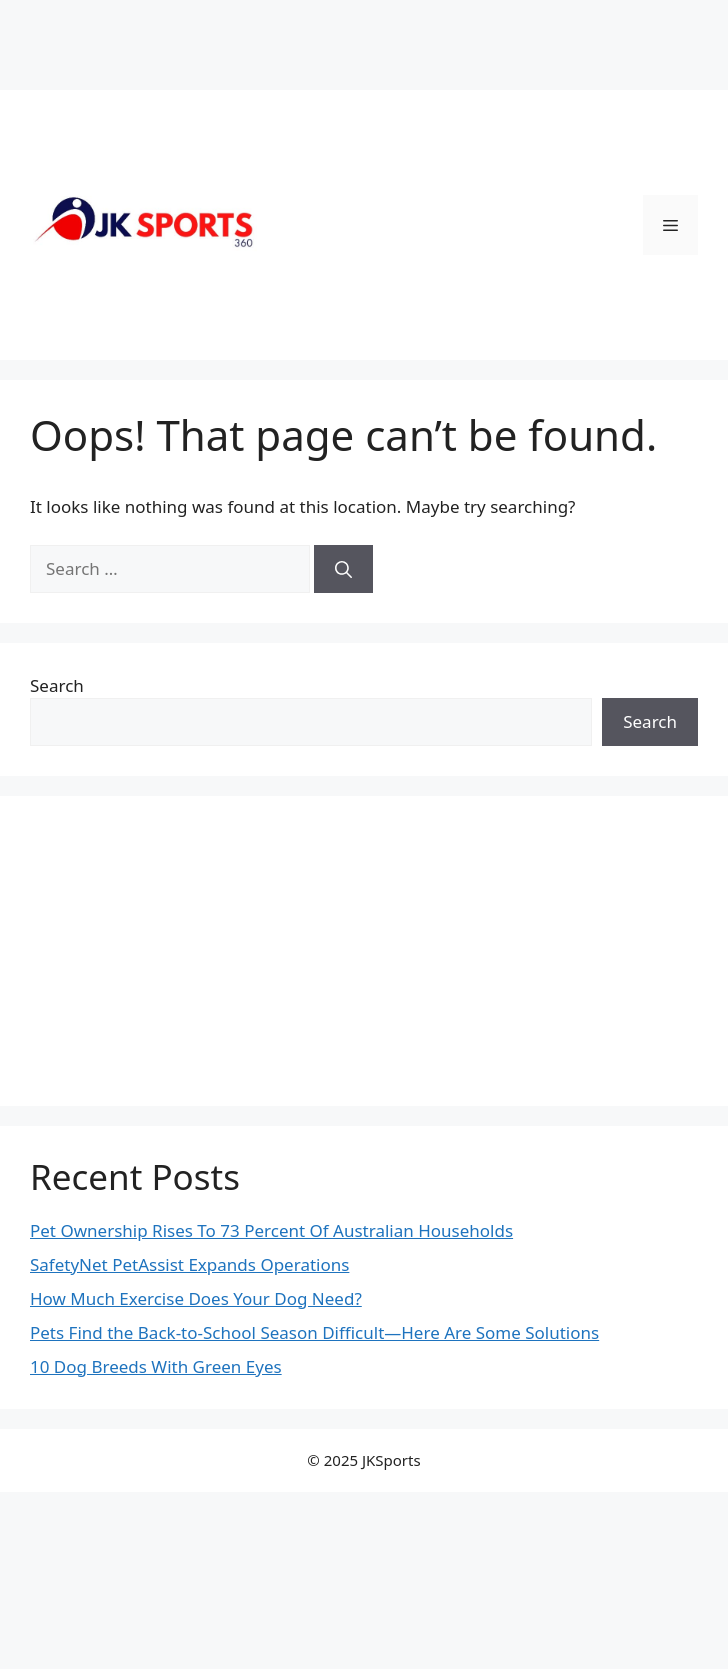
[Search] (343, 569)
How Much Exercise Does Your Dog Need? (196, 1298)
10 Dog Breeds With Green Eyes (156, 1366)
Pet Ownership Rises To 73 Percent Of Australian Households (271, 1230)
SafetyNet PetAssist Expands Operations (189, 1264)
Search (57, 685)
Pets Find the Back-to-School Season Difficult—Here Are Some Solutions (314, 1332)
